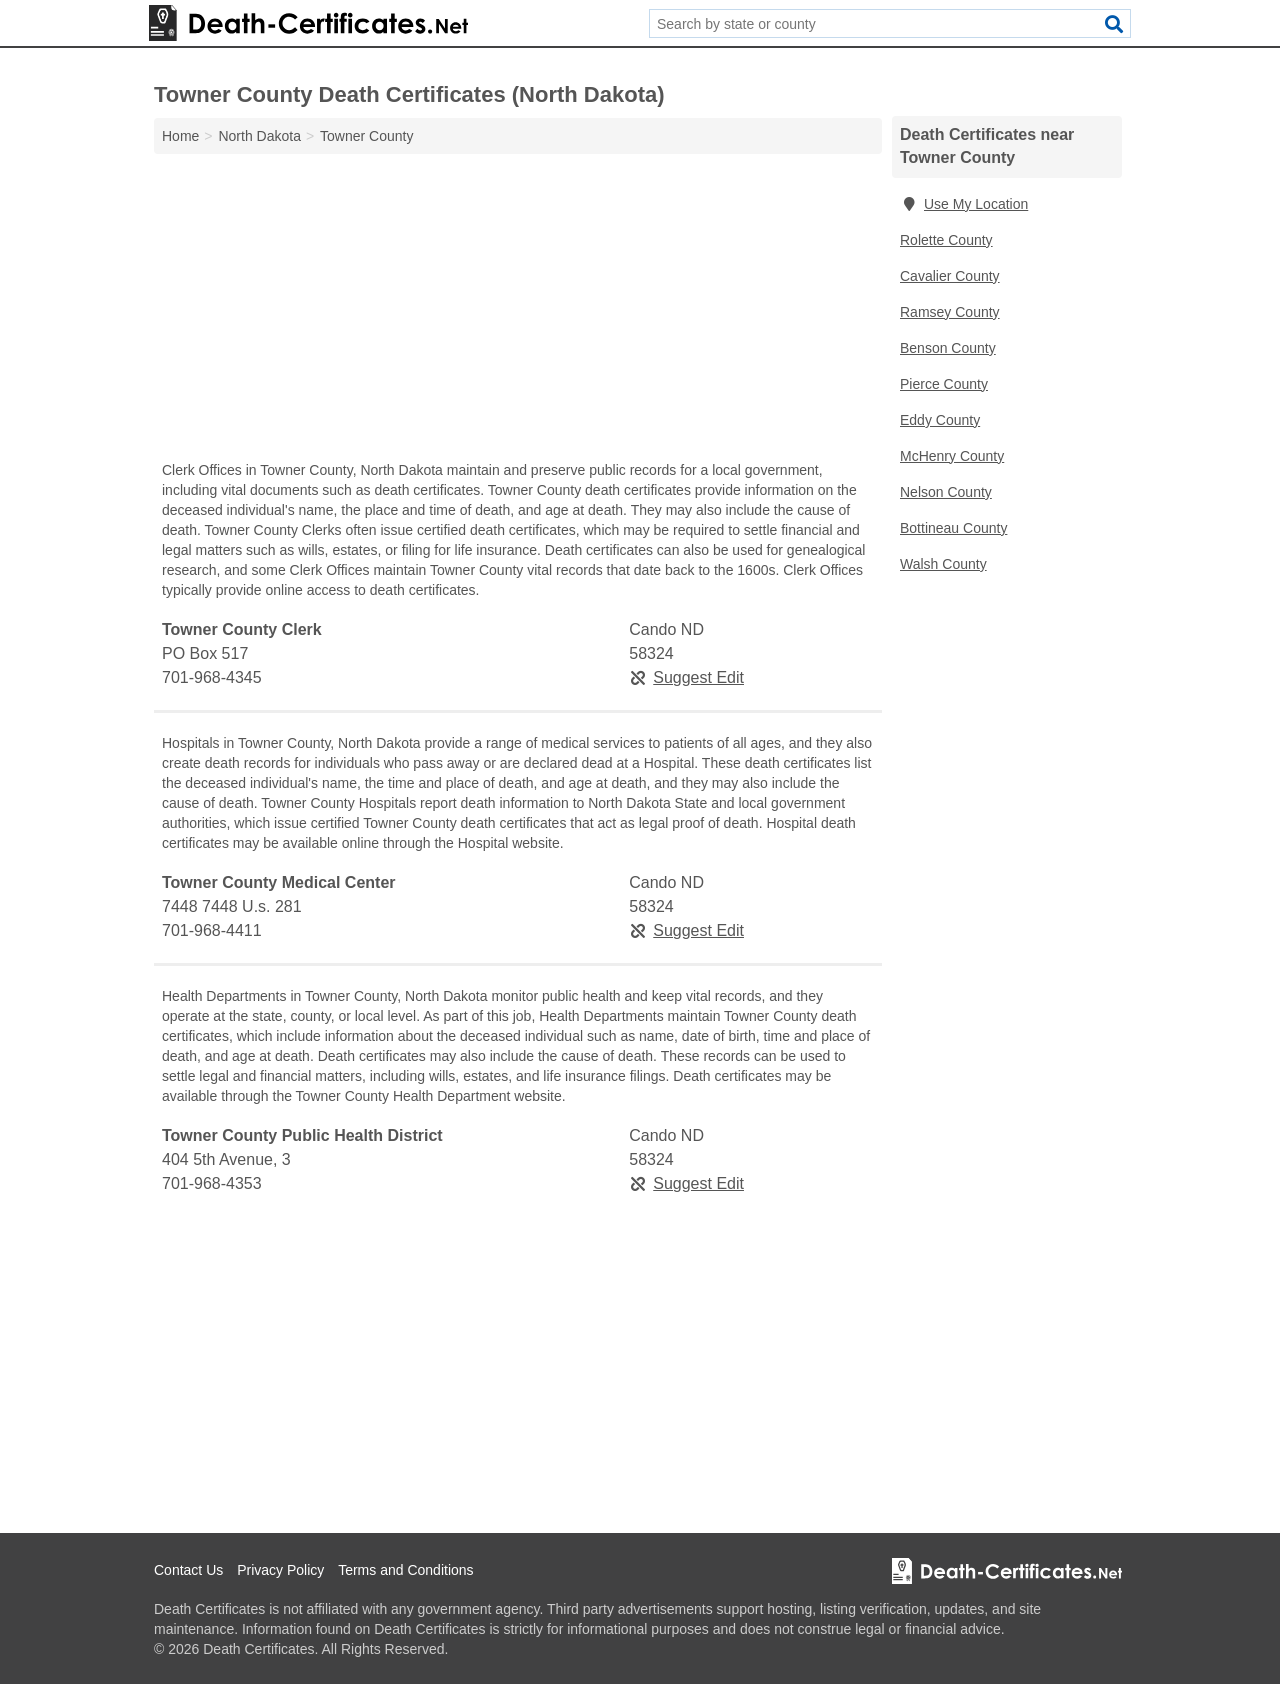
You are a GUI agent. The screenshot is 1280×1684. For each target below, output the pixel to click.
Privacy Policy (280, 1570)
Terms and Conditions (405, 1570)
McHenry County (952, 456)
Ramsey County (950, 312)
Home (180, 136)
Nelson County (946, 492)
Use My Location (964, 204)
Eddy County (940, 420)
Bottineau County (953, 528)
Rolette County (946, 240)
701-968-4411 (212, 930)
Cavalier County (950, 276)
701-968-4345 (212, 677)
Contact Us (188, 1570)
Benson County (948, 348)
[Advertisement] (518, 312)
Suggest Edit (686, 677)
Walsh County (943, 564)
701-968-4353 (212, 1183)
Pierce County (944, 384)
